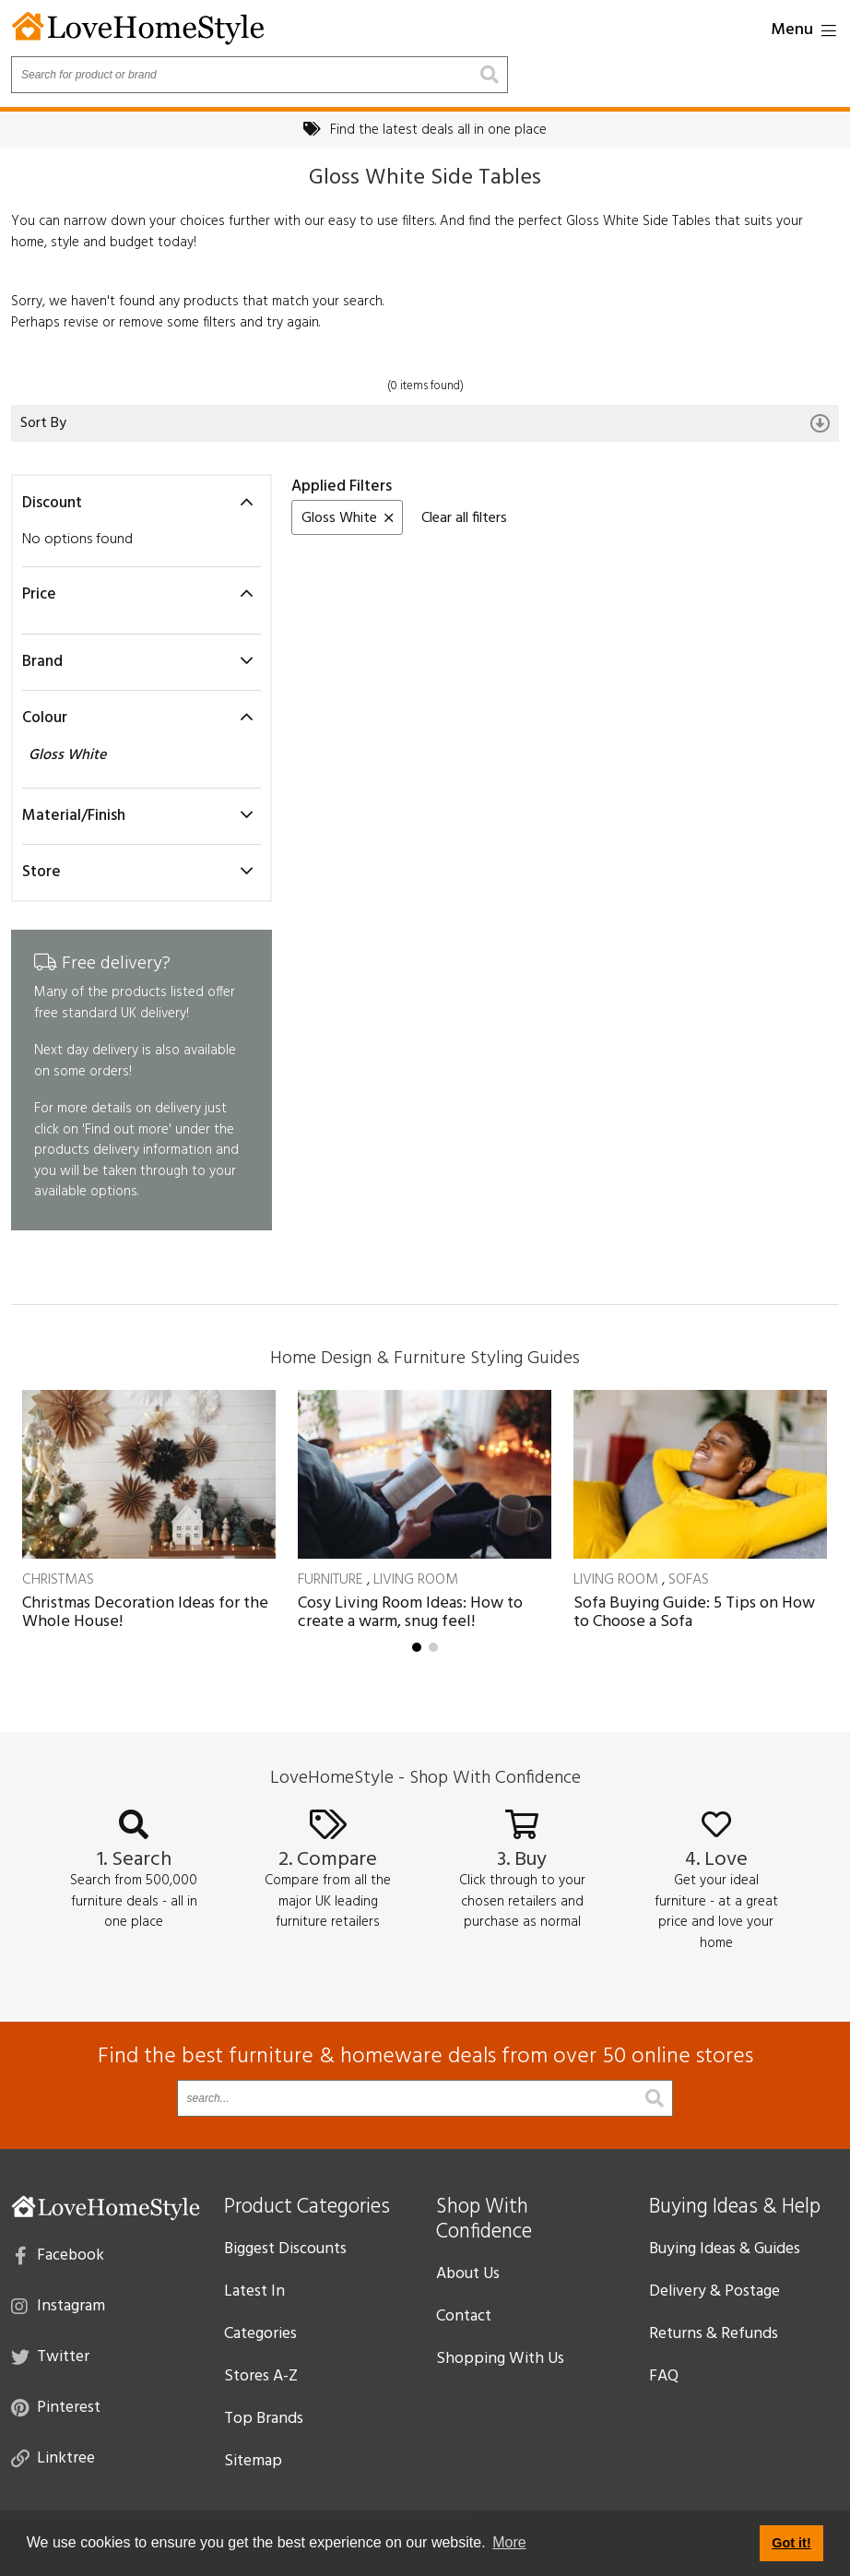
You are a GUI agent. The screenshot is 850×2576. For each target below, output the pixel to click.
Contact (463, 2316)
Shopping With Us (500, 2358)
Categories (260, 2334)
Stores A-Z (261, 2376)
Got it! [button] (791, 2542)
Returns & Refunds (713, 2334)
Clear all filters (464, 518)
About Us (468, 2274)
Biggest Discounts (285, 2249)
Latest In (254, 2291)
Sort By (425, 423)
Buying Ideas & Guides (724, 2249)
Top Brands (263, 2418)
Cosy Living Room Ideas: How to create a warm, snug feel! (410, 1612)
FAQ (664, 2376)
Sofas (688, 1580)
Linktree (53, 2457)
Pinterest (55, 2406)
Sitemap (253, 2461)
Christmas (58, 1580)
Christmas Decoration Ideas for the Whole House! (145, 1612)
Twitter (50, 2356)
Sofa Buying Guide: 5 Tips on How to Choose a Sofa (694, 1612)
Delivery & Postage (714, 2291)
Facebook (59, 2254)
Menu (803, 30)
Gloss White (69, 755)
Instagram (58, 2305)
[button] (416, 1647)
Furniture (330, 1580)
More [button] (508, 2542)
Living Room (415, 1580)
